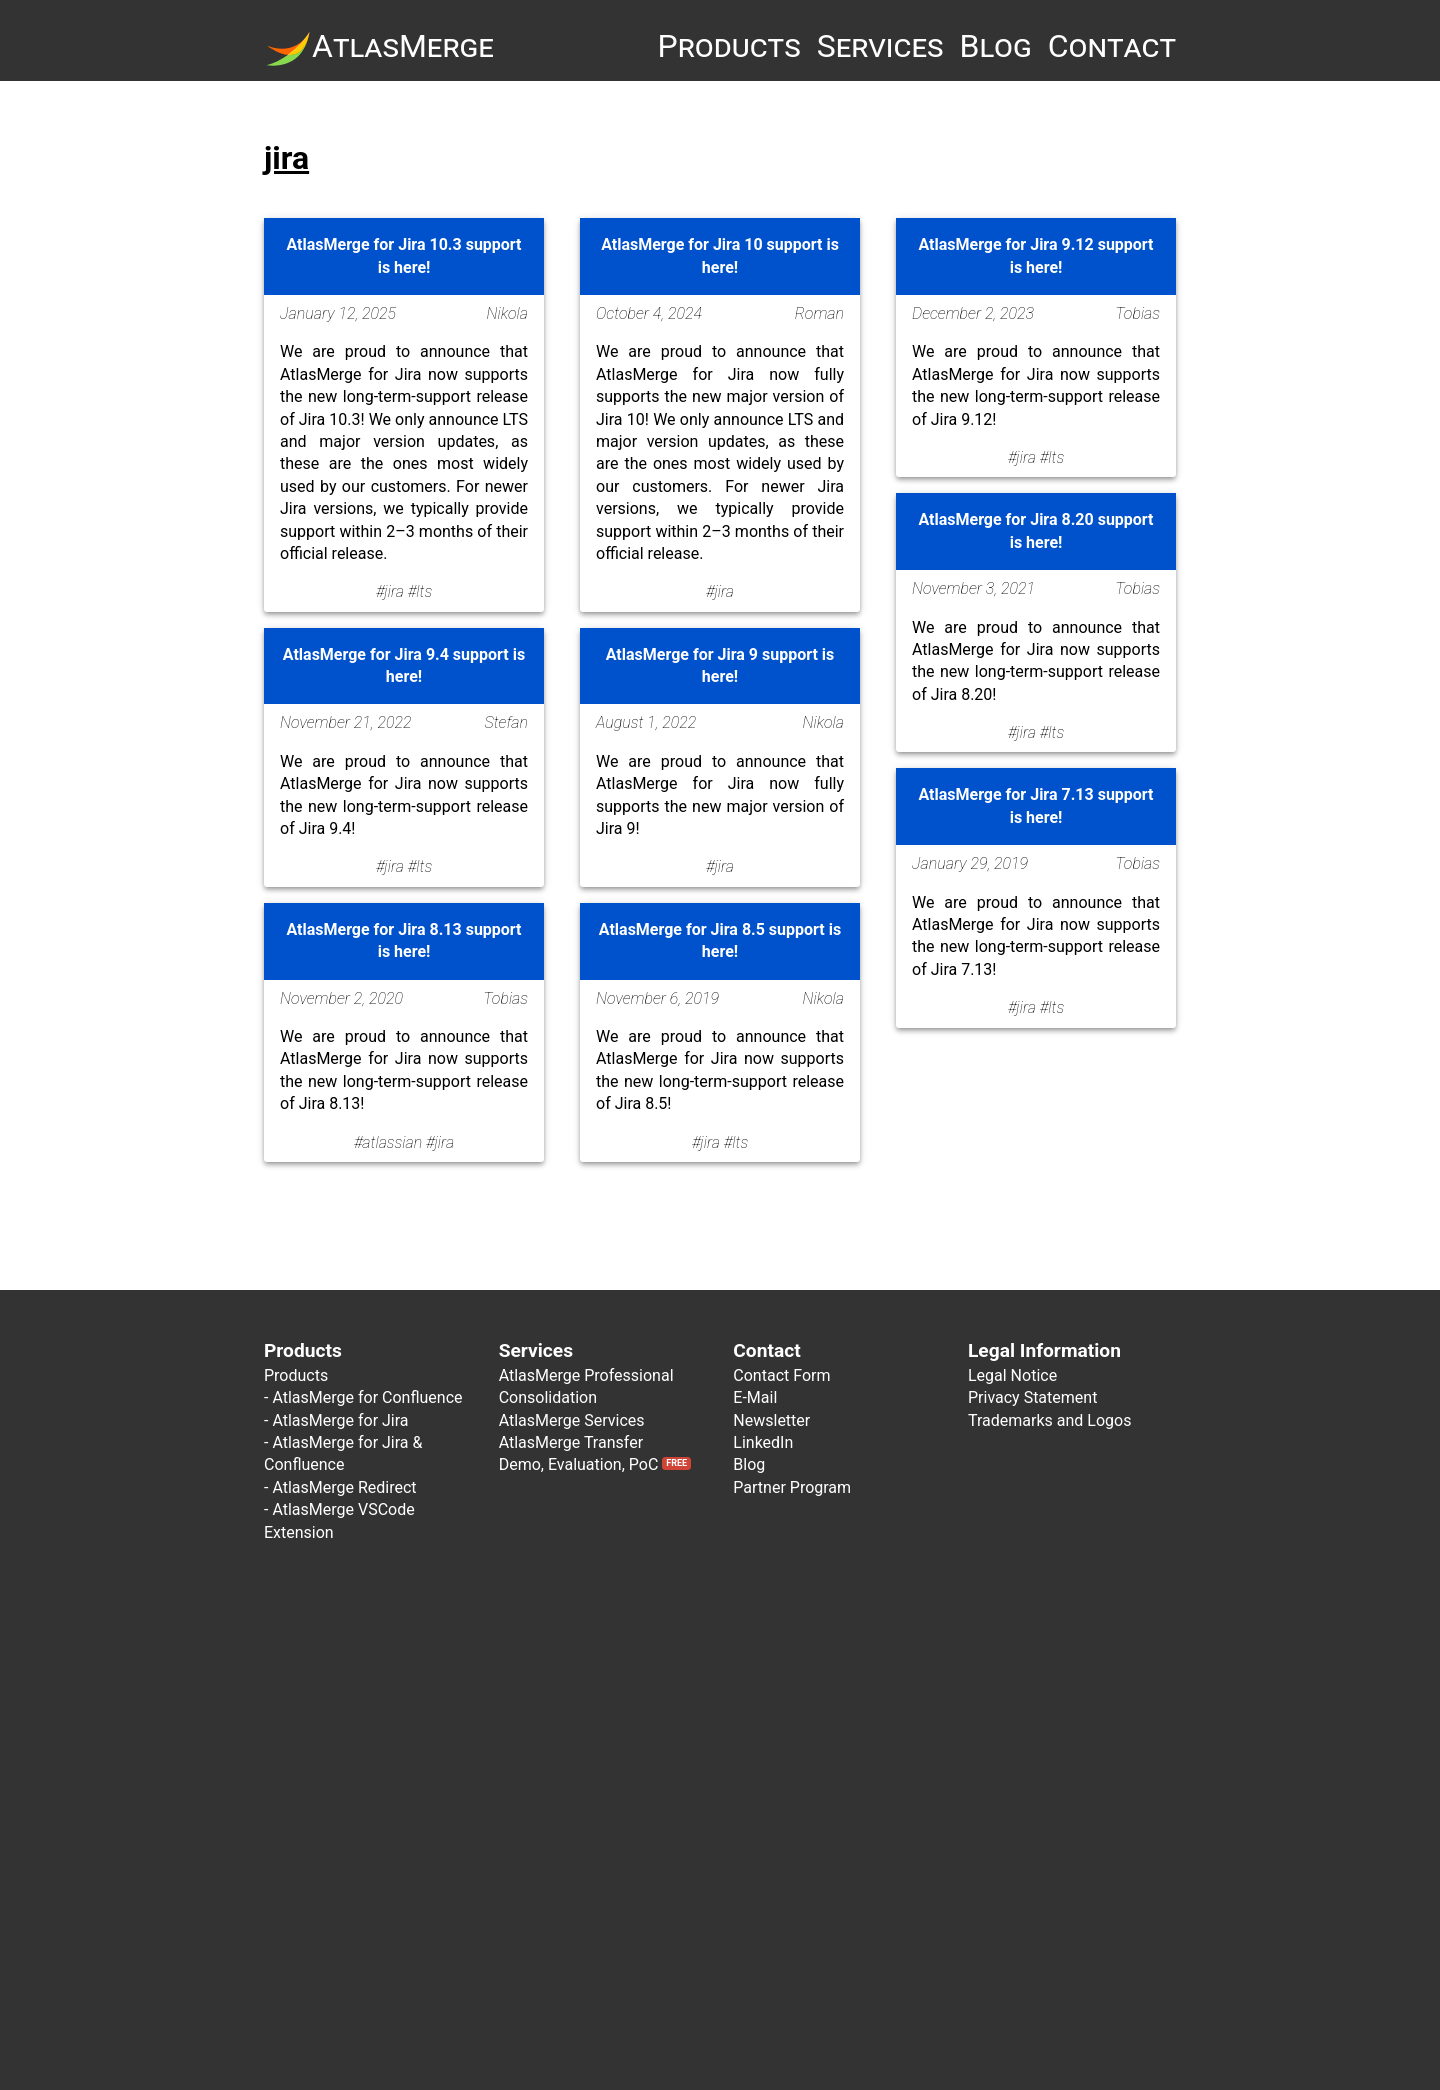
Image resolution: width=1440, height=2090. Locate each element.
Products (728, 46)
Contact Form (781, 1375)
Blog (996, 46)
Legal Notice (1012, 1375)
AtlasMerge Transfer (571, 1442)
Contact (1112, 46)
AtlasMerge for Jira (340, 1420)
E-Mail (755, 1397)
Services (880, 46)
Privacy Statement (1032, 1397)
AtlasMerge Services (572, 1420)
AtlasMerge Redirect (344, 1487)
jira (286, 158)
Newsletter (771, 1420)
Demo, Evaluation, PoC (595, 1464)
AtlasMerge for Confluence (367, 1397)
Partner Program (792, 1487)
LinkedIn (763, 1442)
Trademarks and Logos (1049, 1420)
